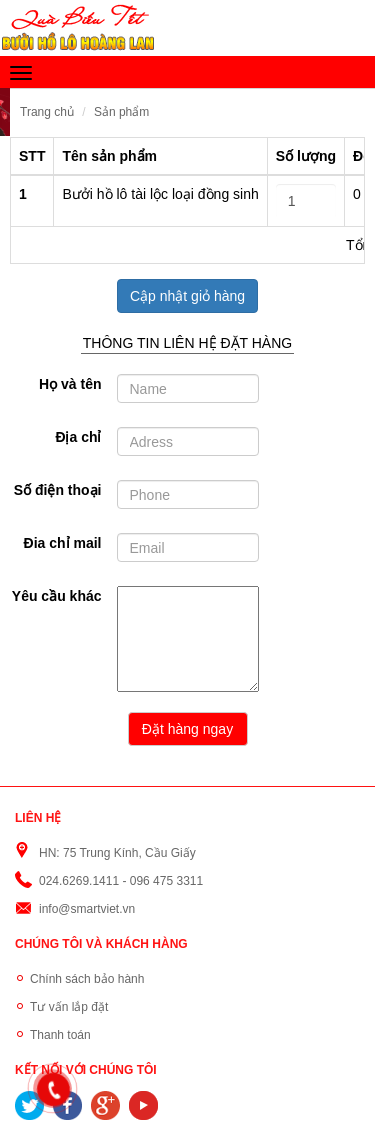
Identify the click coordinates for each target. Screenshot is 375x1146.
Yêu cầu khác (57, 596)
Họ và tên (70, 384)
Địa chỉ (78, 437)
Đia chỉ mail (63, 543)
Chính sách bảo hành (87, 979)
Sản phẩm (121, 112)
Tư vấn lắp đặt (69, 1007)
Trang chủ (47, 112)
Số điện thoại (58, 490)
